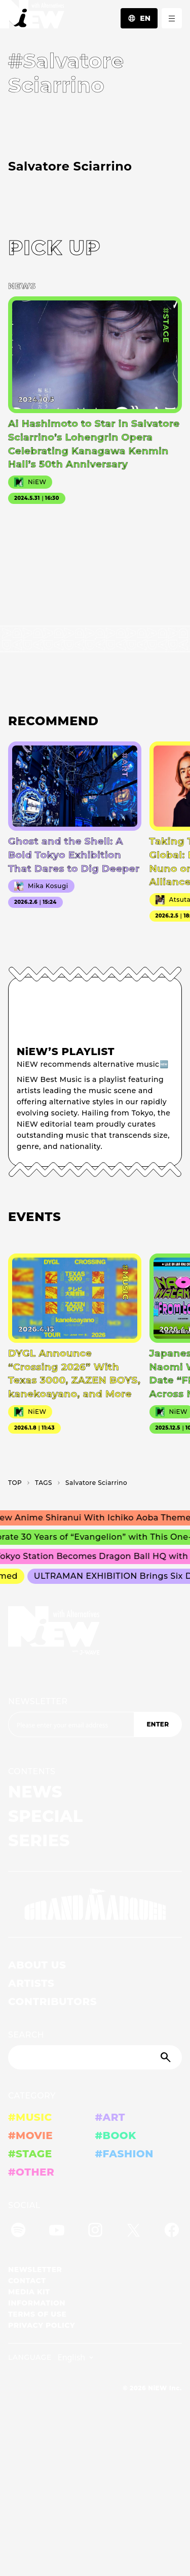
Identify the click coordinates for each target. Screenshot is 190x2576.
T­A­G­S (43, 1482)
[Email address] (71, 1724)
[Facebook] (172, 2232)
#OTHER (31, 2172)
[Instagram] (95, 2232)
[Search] (95, 2057)
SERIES (39, 1840)
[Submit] (166, 2057)
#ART (110, 2117)
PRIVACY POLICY (41, 2325)
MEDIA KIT (29, 2291)
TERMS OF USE (37, 2314)
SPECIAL (45, 1816)
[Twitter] (133, 2232)
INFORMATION (36, 2303)
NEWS (35, 1792)
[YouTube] (57, 2232)
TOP (15, 1482)
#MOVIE (30, 2135)
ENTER (157, 1724)
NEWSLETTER (38, 1701)
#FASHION (124, 2154)
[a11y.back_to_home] (32, 17)
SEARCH (26, 2035)
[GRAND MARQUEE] (95, 1904)
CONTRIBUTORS (52, 2001)
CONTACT (27, 2280)
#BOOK (115, 2135)
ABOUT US (37, 1965)
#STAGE (30, 2154)
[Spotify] (18, 2232)
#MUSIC (30, 2117)
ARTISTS (31, 1983)
